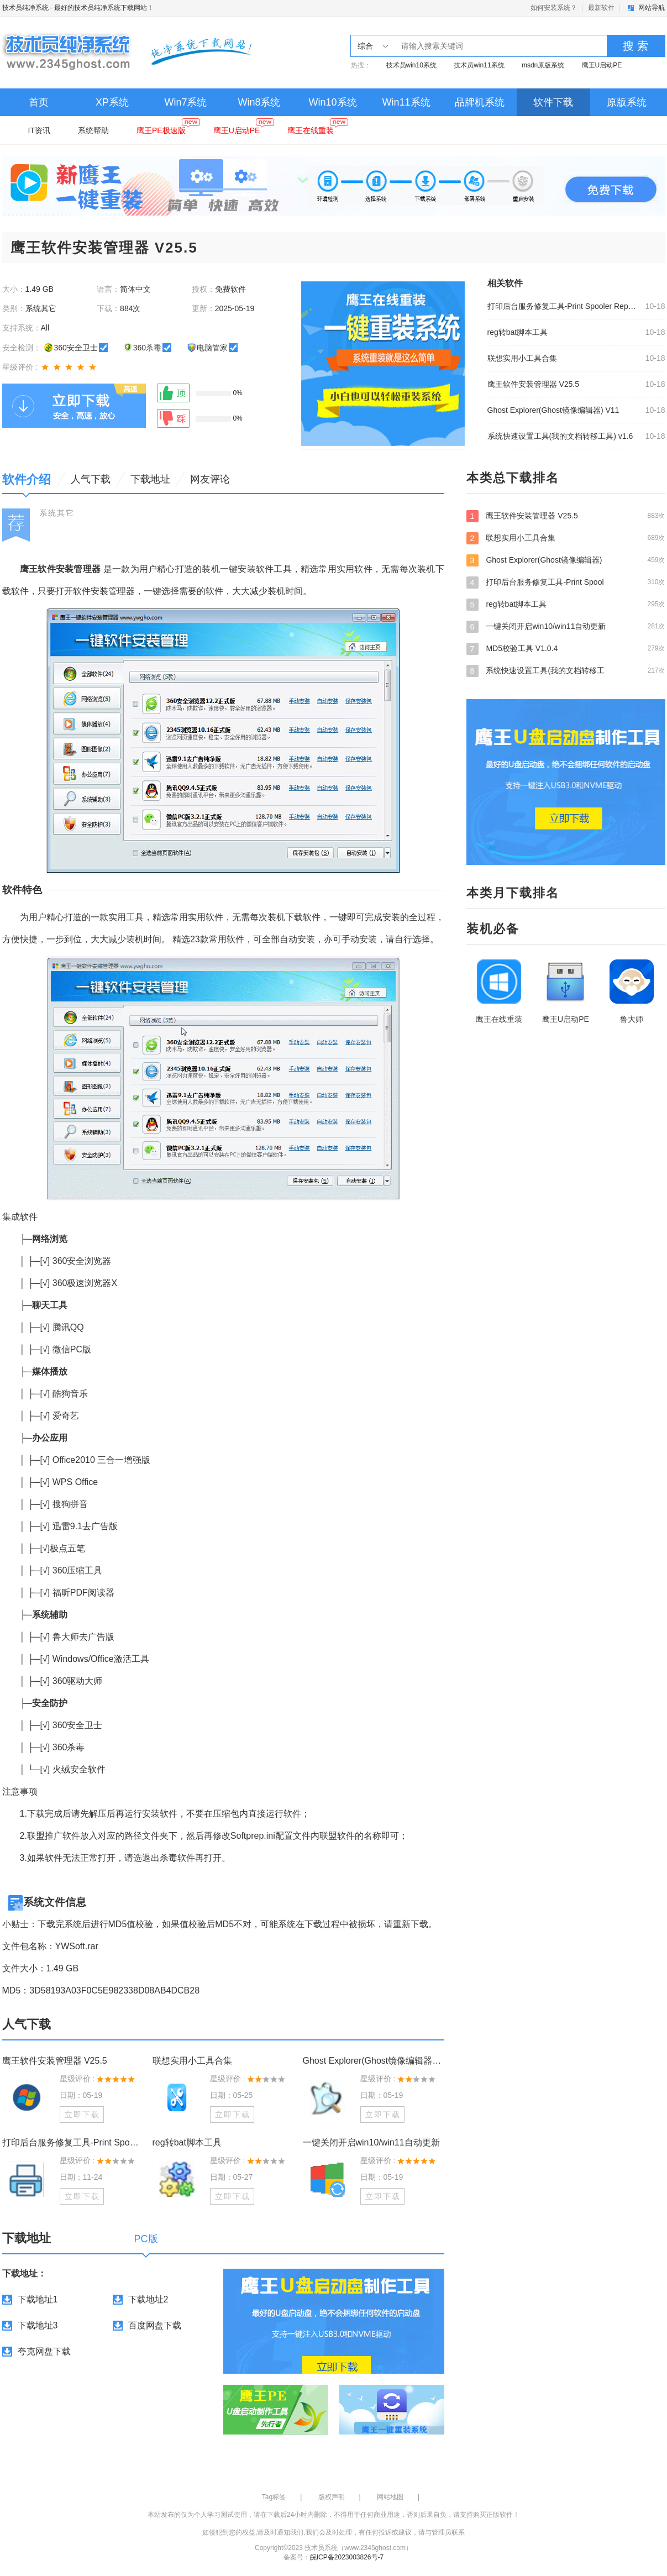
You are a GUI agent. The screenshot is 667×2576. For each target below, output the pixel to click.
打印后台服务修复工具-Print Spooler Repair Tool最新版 (563, 306)
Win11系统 (406, 102)
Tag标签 (274, 2497)
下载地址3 (38, 2325)
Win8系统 (259, 102)
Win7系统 (185, 102)
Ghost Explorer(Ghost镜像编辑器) (565, 559)
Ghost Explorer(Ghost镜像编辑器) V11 (553, 410)
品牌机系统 (480, 102)
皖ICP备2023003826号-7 (347, 2557)
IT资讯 (39, 130)
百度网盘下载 (154, 2325)
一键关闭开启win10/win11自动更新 (371, 2142)
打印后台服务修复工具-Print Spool (565, 582)
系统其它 (57, 512)
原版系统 (627, 102)
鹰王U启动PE (602, 65)
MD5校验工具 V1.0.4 (565, 648)
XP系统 (112, 102)
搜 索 (635, 46)
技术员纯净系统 (25, 8)
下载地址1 (38, 2299)
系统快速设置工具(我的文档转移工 (565, 670)
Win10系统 (332, 102)
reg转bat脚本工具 (517, 332)
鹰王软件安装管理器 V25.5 (533, 384)
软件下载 (553, 102)
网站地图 (390, 2497)
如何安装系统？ (554, 8)
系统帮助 (93, 130)
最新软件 (601, 8)
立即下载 (82, 2114)
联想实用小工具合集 (522, 358)
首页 (39, 102)
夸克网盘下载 (44, 2351)
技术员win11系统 (479, 65)
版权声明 (331, 2497)
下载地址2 (148, 2299)
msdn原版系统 (543, 65)
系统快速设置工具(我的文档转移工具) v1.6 (560, 436)
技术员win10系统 (411, 65)
